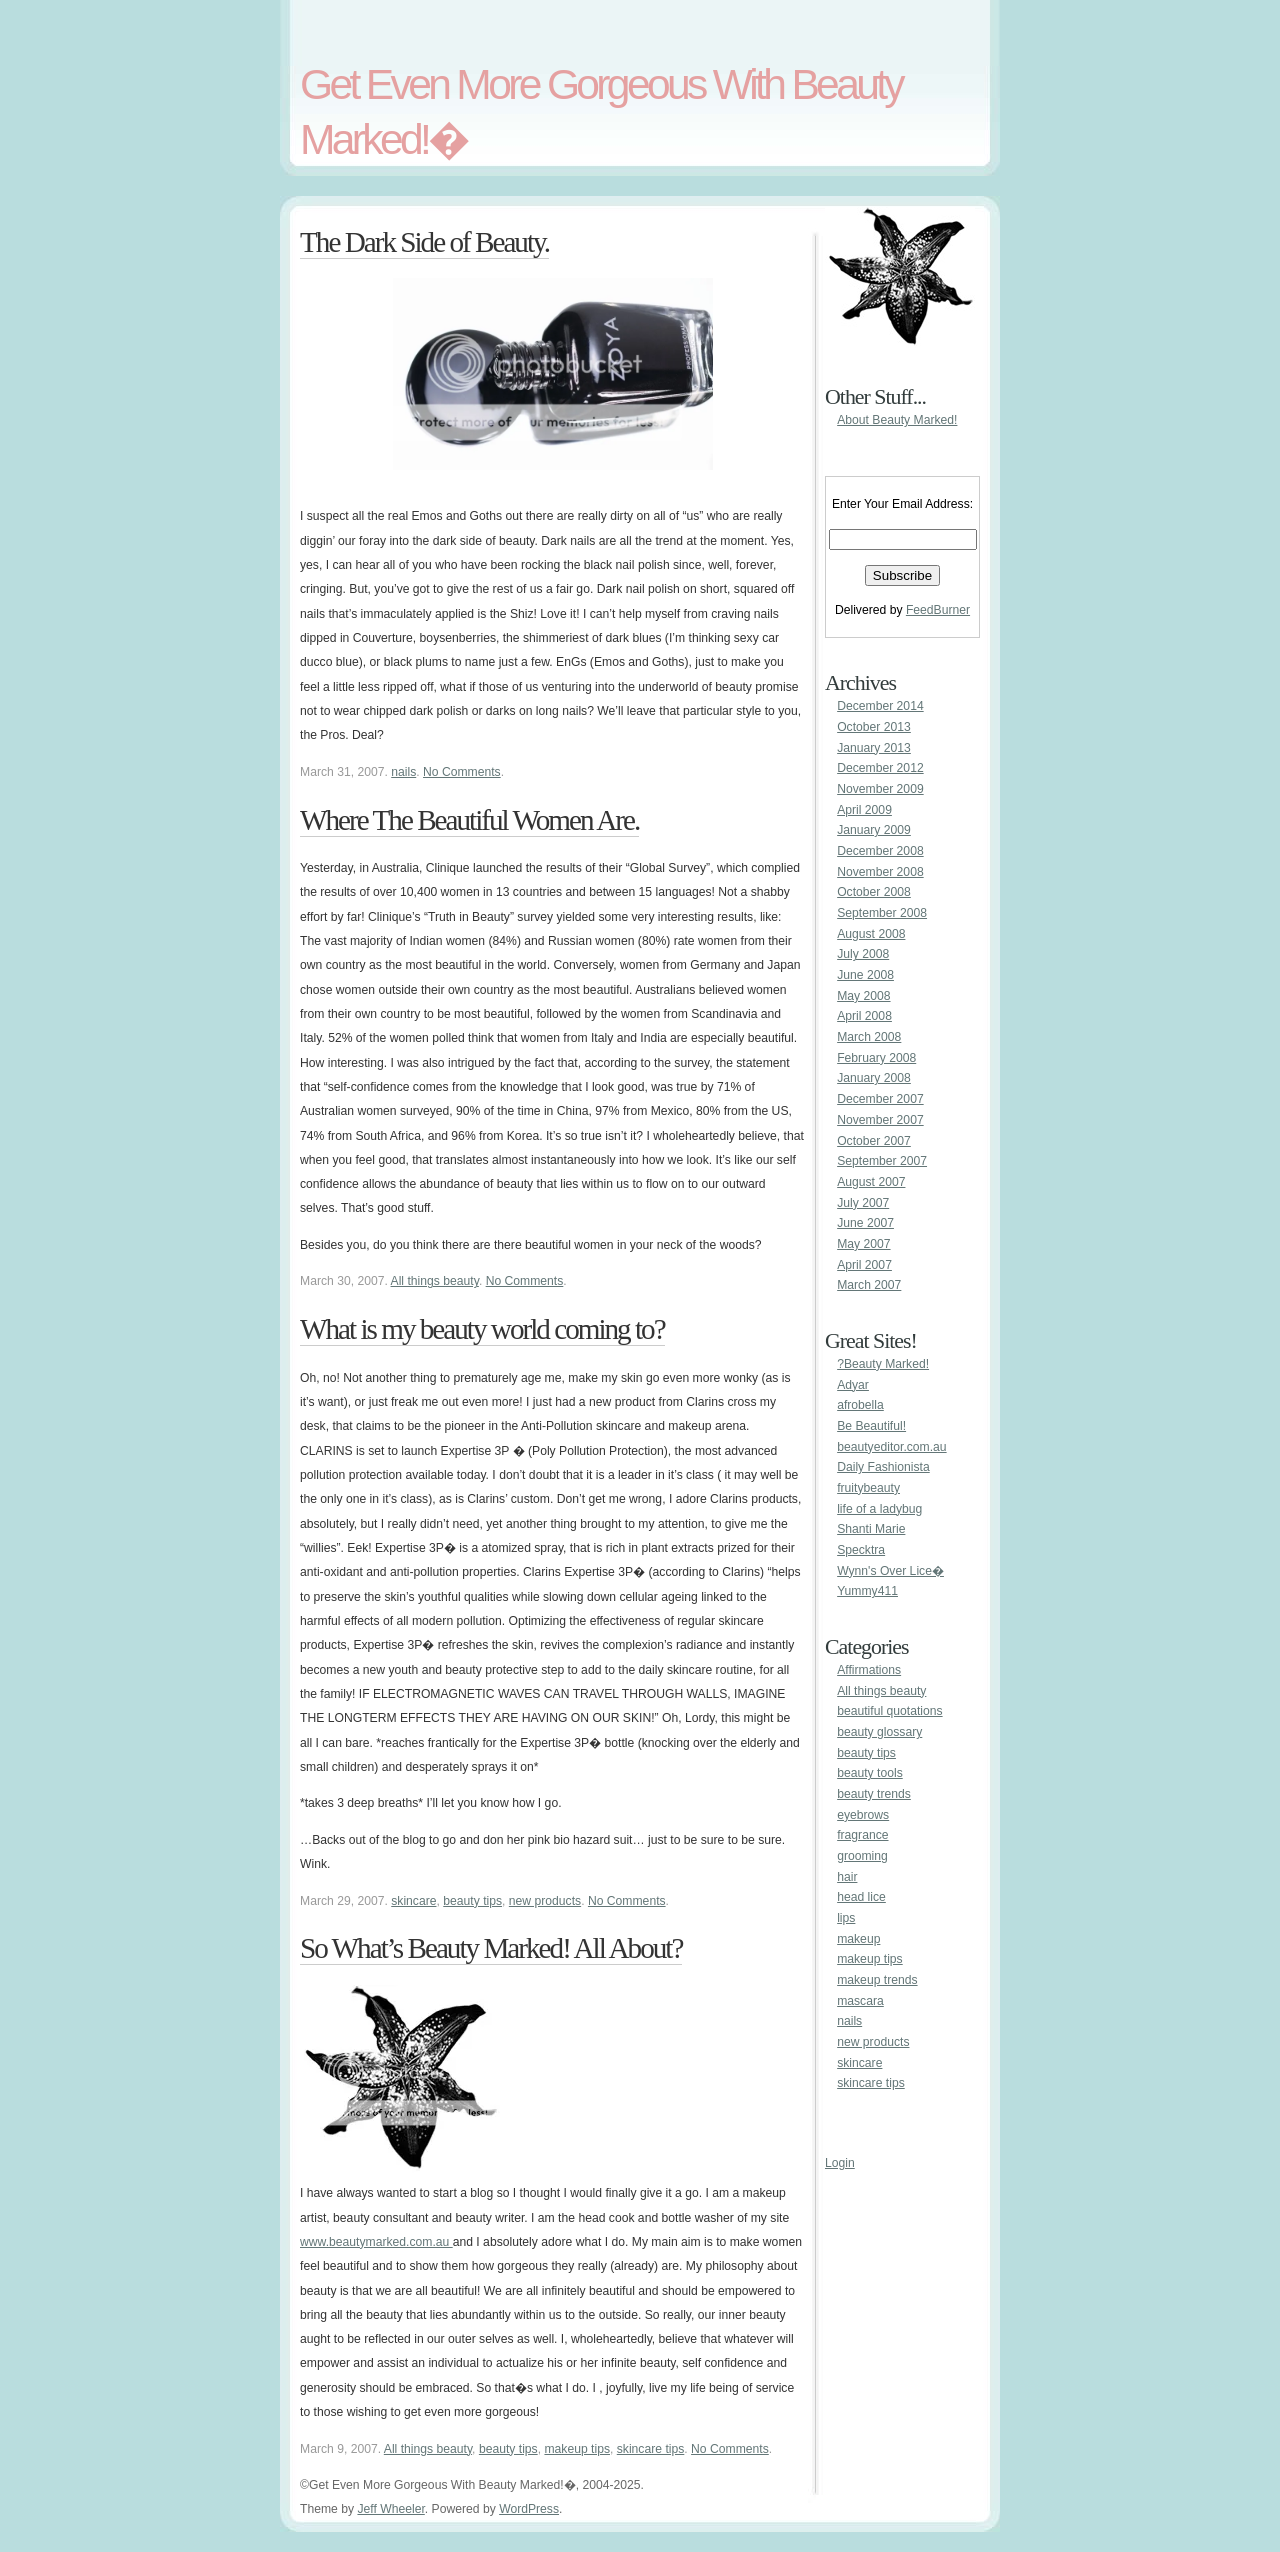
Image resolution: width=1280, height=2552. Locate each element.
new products (545, 1901)
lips (846, 1918)
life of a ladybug (879, 1509)
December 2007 (880, 1099)
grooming (862, 1856)
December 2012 (880, 768)
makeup (858, 1939)
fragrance (862, 1835)
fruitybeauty (868, 1488)
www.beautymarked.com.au (376, 2242)
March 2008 (869, 1037)
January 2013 (874, 748)
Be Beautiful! (871, 1426)
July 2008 (863, 954)
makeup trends (877, 1980)
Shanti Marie (871, 1529)
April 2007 (864, 1265)
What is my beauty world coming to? (482, 1329)
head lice (861, 1897)
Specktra (861, 1550)
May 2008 (863, 996)
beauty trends (874, 1794)
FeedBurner (938, 610)
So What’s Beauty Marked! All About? (491, 1948)
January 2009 (874, 830)
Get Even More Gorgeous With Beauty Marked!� (601, 111)
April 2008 (864, 1016)
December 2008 (880, 851)
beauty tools (870, 1773)
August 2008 (871, 934)
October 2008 (874, 892)
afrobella (860, 1405)
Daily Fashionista (883, 1467)
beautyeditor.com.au (891, 1447)
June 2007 (865, 1223)
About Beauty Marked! (897, 420)
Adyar (853, 1385)
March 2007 (869, 1285)
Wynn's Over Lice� (890, 1571)
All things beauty (435, 1281)
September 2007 (882, 1161)
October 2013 (874, 727)
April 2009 (864, 810)
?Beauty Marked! (883, 1364)
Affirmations (869, 1670)
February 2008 (876, 1058)
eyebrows (863, 1815)
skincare (413, 1901)
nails (403, 772)
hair (847, 1877)
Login (840, 2163)
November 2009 (880, 789)
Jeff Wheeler (390, 2509)
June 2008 (865, 975)
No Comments (462, 772)
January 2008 (874, 1078)
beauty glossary (879, 1732)
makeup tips (577, 2449)
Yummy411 (867, 1591)
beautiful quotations (889, 1711)
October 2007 (874, 1141)
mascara (860, 2001)
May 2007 (863, 1244)
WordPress (529, 2509)
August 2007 (871, 1182)
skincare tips (651, 2449)
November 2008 (880, 872)
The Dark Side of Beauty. (424, 242)
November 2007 (880, 1120)
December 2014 (880, 706)
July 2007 (863, 1203)
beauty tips (472, 1901)
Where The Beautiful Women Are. (469, 820)
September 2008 (882, 913)
